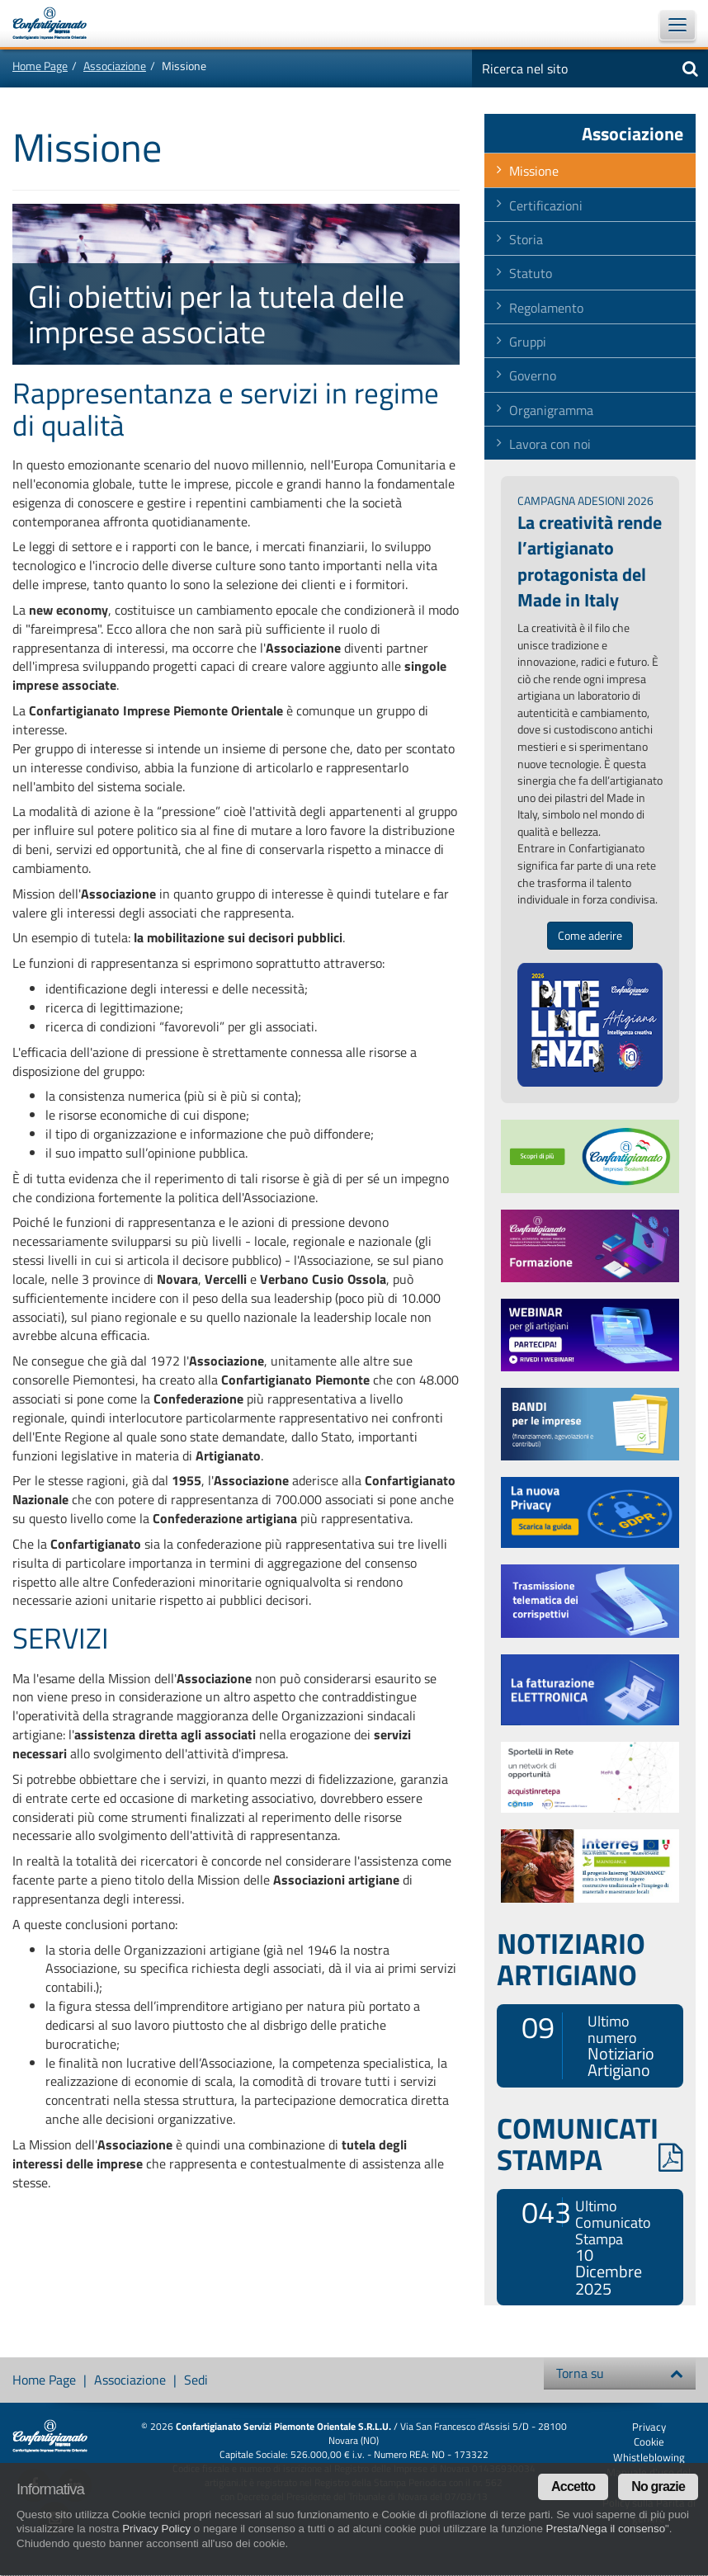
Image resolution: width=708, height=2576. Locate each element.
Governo (532, 375)
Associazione (114, 65)
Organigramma (551, 410)
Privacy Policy (156, 2528)
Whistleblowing (649, 2457)
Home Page (40, 65)
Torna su (620, 2373)
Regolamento (546, 308)
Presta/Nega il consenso (605, 2528)
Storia (526, 239)
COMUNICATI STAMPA (590, 2143)
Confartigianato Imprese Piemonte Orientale (57, 23)
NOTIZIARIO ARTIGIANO (571, 1958)
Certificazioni (546, 205)
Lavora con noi (550, 444)
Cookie (649, 2441)
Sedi (196, 2380)
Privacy (649, 2426)
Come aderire (590, 936)
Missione (534, 171)
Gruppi (527, 341)
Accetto (573, 2486)
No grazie (658, 2486)
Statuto (530, 273)
